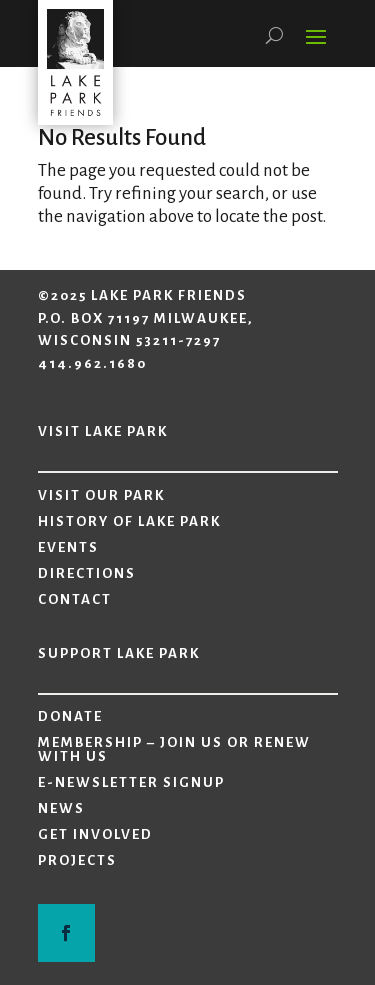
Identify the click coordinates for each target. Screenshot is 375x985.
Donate (70, 717)
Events (68, 548)
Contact (75, 600)
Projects (77, 861)
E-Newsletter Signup (131, 783)
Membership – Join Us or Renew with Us (174, 750)
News (61, 809)
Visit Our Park (101, 496)
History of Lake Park (129, 522)
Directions (87, 574)
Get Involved (95, 835)
